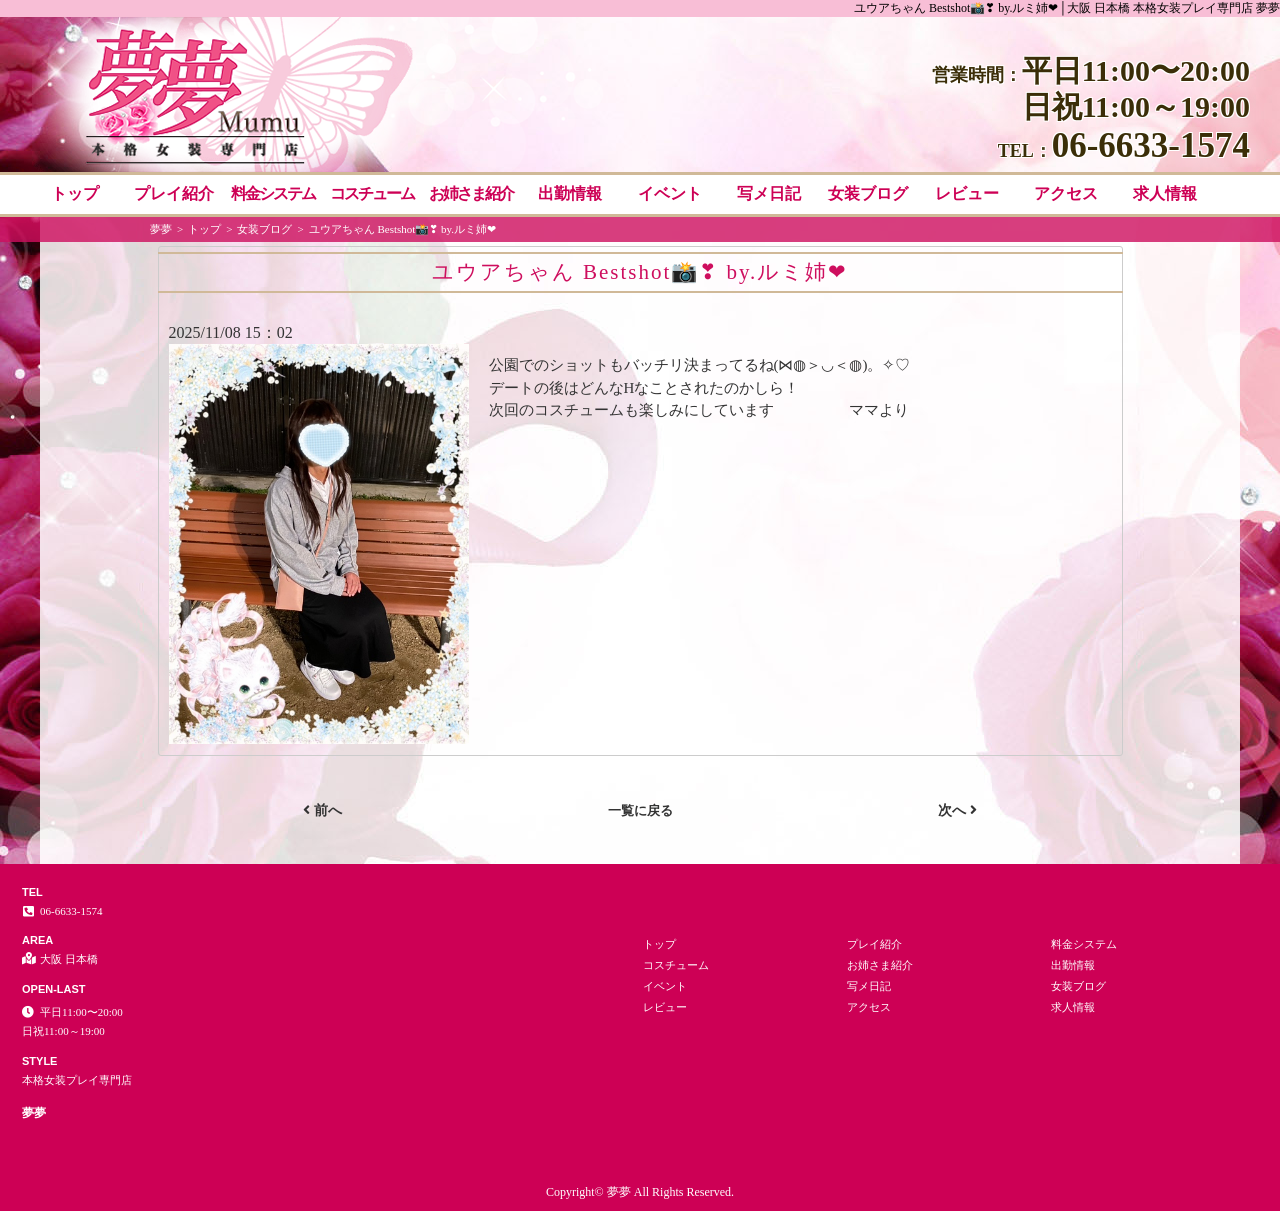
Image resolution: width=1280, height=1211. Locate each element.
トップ (75, 193)
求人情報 (1165, 193)
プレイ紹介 (174, 193)
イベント (670, 193)
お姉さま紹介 (471, 193)
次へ (957, 810)
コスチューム (372, 193)
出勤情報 (570, 193)
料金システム (273, 193)
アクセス (1066, 193)
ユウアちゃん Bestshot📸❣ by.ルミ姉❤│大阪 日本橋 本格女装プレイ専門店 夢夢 (1067, 8)
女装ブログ (868, 193)
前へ (322, 810)
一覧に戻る (640, 810)
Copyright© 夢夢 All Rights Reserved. (640, 1192)
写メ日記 (769, 193)
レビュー (967, 193)
